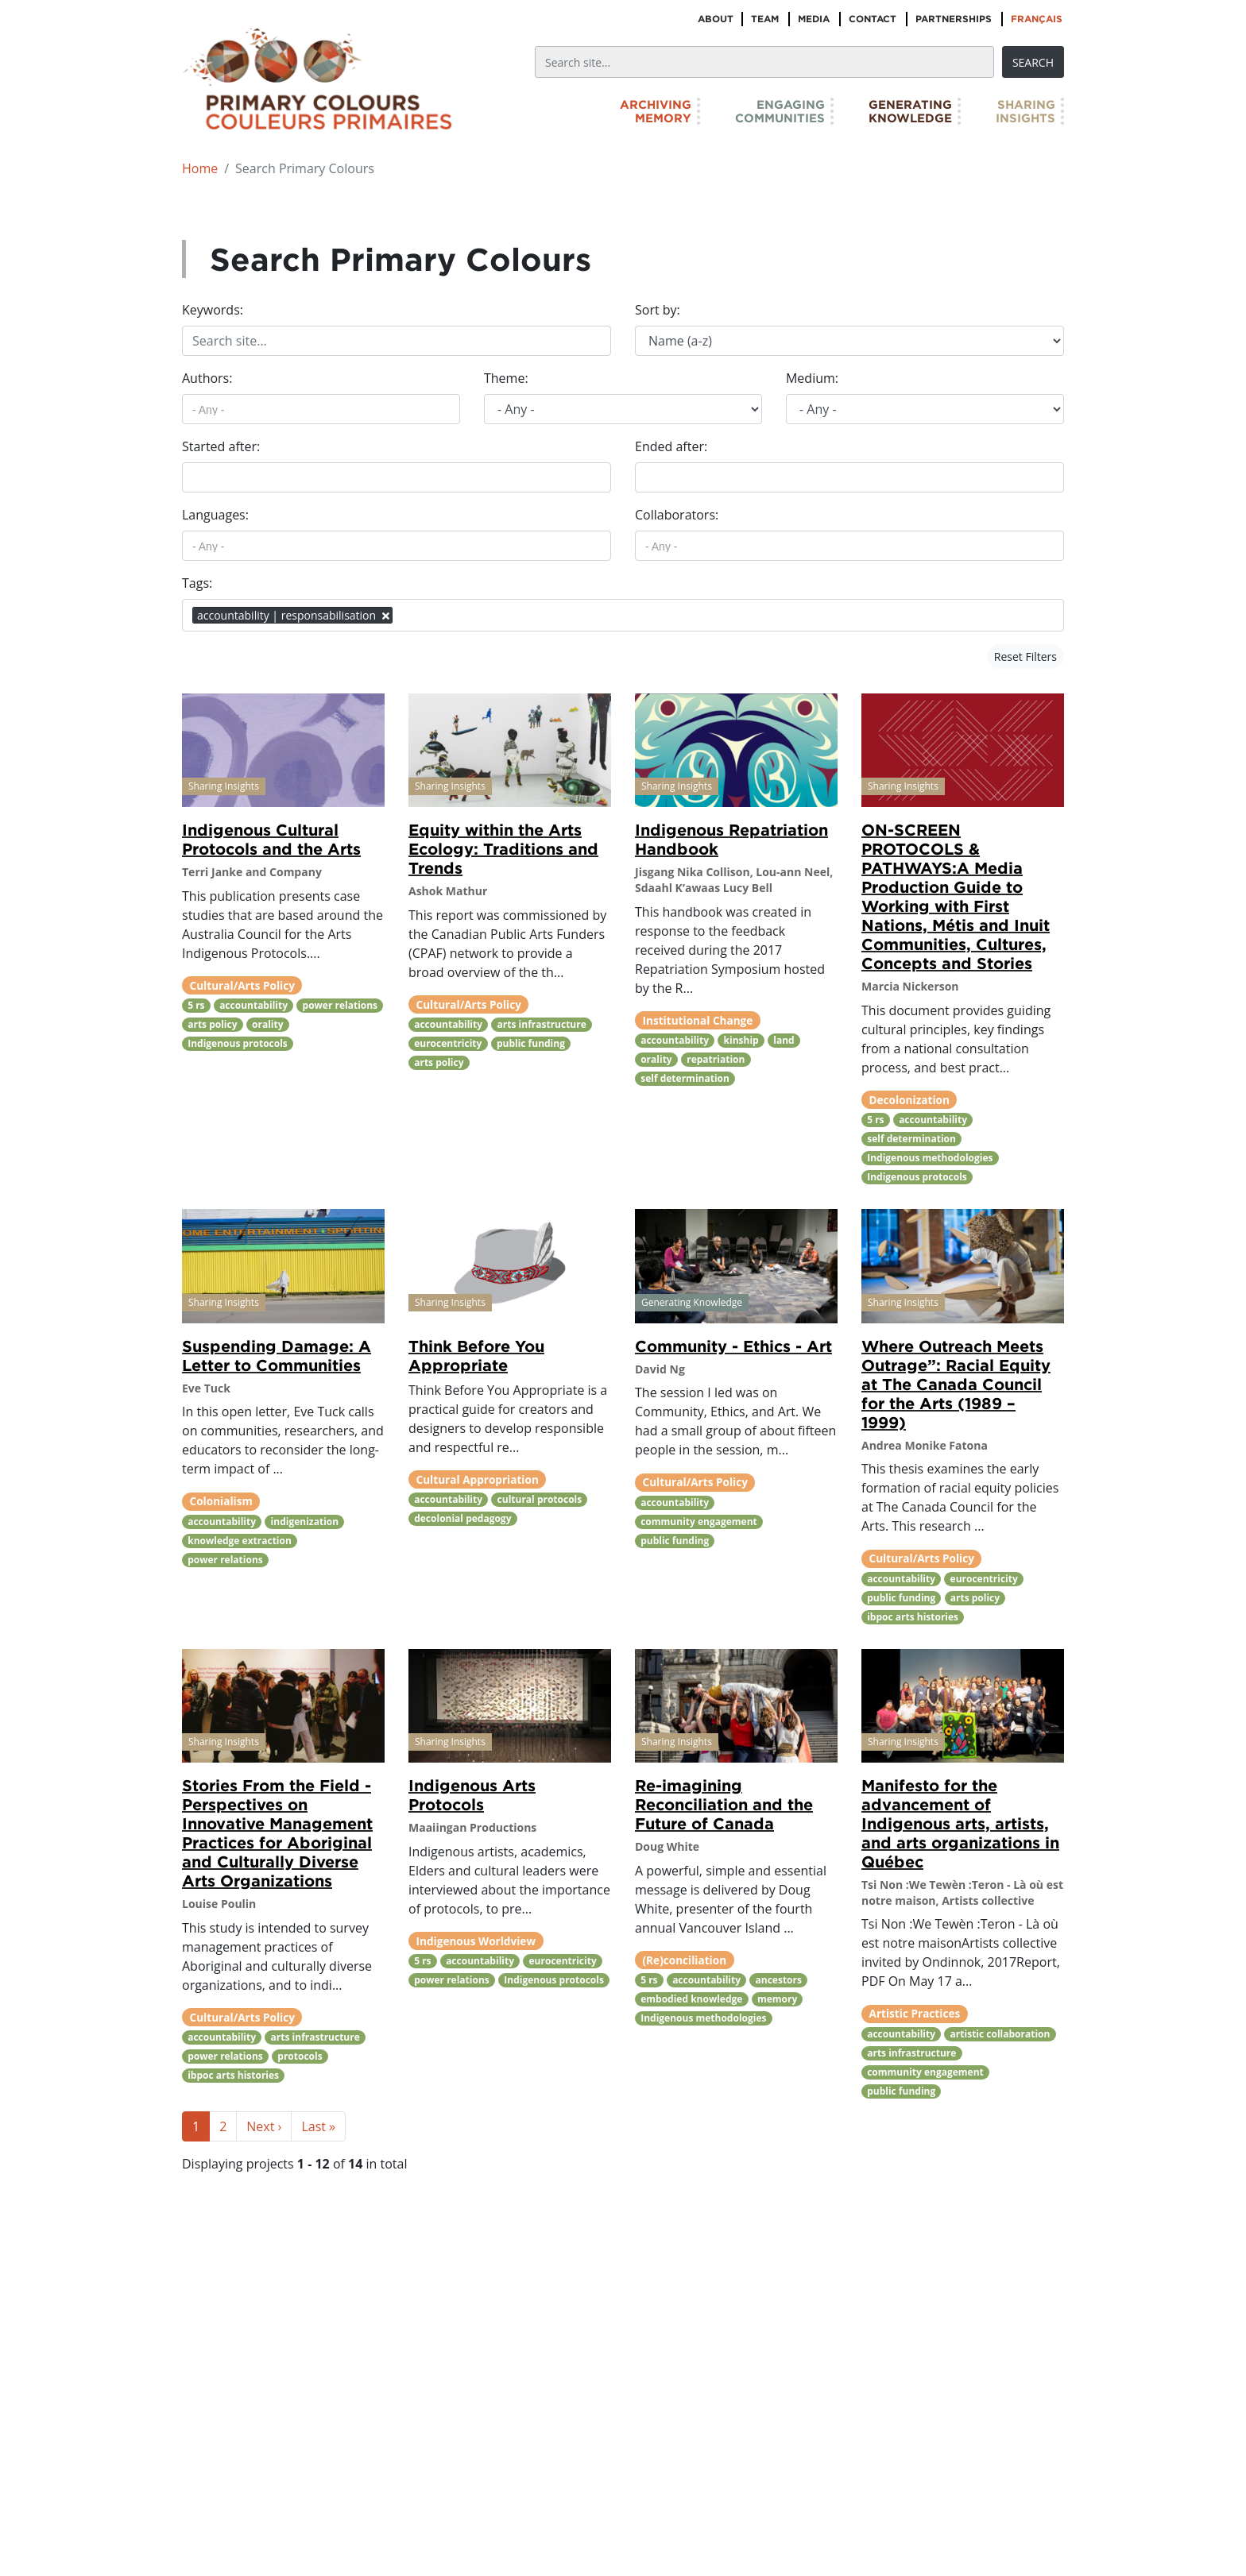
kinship (741, 1040)
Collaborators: (676, 514)
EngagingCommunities (780, 111)
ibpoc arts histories (912, 1617)
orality (268, 1024)
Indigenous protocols (238, 1043)
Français (1036, 19)
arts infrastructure (541, 1024)
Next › (263, 2126)
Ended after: (671, 446)
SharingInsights (1025, 111)
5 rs (196, 1005)
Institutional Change (698, 1020)
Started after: (221, 446)
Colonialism (221, 1500)
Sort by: (657, 310)
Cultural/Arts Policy (242, 985)
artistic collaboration (1000, 2034)
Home (200, 168)
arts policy (212, 1024)
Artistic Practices (915, 2013)
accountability (253, 1005)
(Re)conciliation (685, 1960)
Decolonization (909, 1099)
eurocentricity (448, 1043)
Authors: (207, 378)
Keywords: (212, 310)
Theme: (506, 378)
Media (814, 19)
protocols (299, 2056)
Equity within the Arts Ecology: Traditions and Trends (503, 848)
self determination (684, 1078)
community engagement (698, 1521)
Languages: (215, 514)
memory (777, 1999)
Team (765, 19)
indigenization (305, 1521)
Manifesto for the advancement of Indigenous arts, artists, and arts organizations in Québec (960, 1823)
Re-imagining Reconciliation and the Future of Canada (724, 1804)
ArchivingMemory (655, 111)
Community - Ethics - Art (733, 1345)
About (715, 19)
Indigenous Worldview (476, 1940)
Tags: (197, 583)
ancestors (779, 1980)
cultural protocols (539, 1499)
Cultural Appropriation (477, 1479)
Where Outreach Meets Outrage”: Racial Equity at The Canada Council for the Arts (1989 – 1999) (956, 1384)
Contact (872, 19)
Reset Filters (1025, 656)
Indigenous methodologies (930, 1157)
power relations (340, 1005)
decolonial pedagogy (462, 1518)
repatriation (716, 1059)
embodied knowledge (691, 1999)
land (783, 1040)
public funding (531, 1043)
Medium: (812, 378)
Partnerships (953, 19)
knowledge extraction (240, 1540)
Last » (318, 2126)
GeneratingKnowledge (910, 111)
